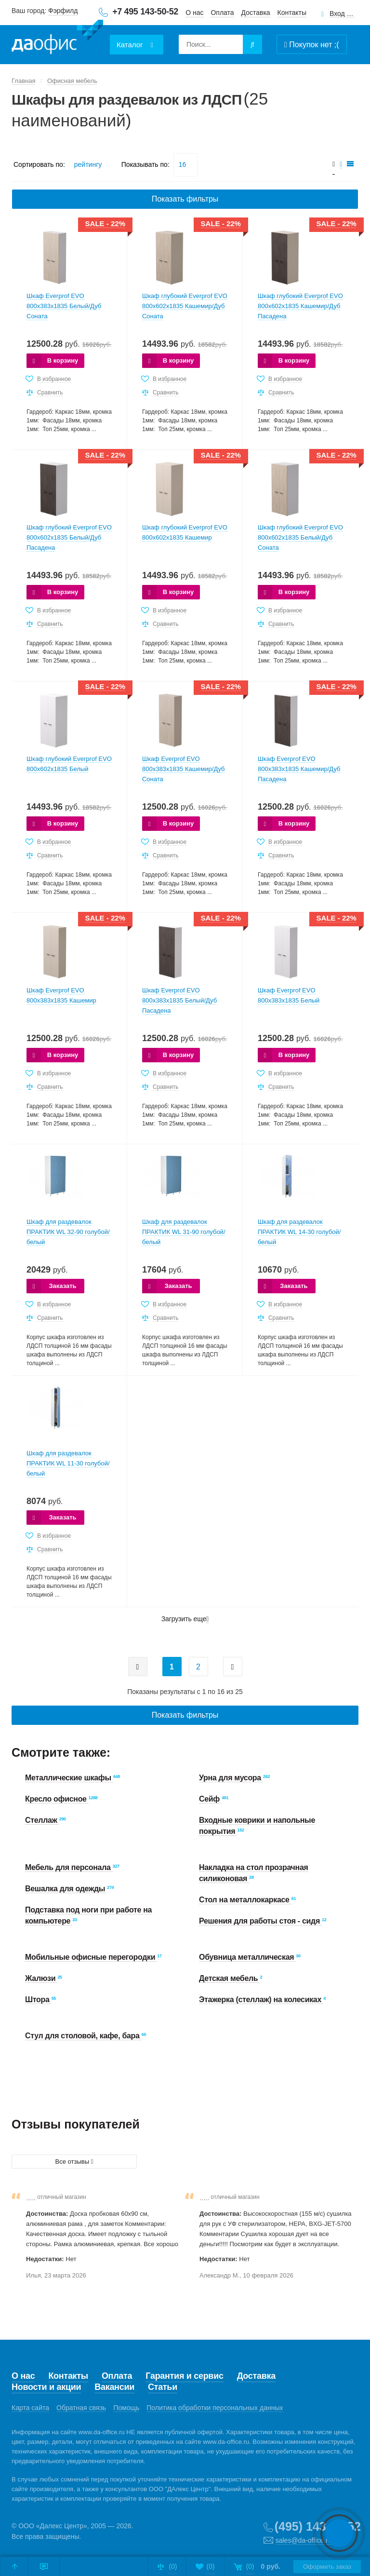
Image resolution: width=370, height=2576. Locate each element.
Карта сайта (30, 2408)
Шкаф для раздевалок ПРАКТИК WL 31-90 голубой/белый (183, 1232)
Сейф (210, 1799)
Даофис (57, 39)
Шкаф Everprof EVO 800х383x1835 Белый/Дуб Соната (63, 306)
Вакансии (114, 2387)
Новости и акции (46, 2387)
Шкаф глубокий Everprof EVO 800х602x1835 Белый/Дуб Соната (300, 537)
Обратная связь (81, 2408)
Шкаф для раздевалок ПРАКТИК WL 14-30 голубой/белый (299, 1232)
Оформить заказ (327, 2566)
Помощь (126, 2408)
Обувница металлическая (247, 1957)
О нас (194, 12)
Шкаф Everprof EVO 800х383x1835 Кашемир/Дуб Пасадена (299, 769)
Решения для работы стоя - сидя (260, 1921)
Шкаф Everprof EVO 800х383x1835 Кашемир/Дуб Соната (183, 769)
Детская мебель (229, 1978)
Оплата (222, 12)
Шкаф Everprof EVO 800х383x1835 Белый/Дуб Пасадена (179, 1000)
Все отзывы (74, 2161)
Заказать (62, 1285)
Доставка (255, 12)
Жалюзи (41, 1978)
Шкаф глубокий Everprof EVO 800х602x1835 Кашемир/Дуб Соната (184, 306)
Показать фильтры (185, 199)
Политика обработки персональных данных (214, 2408)
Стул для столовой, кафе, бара (83, 2036)
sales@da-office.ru (304, 2540)
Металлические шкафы (69, 1778)
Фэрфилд (63, 10)
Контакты (292, 12)
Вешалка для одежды (66, 1889)
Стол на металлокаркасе (245, 1900)
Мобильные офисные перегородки (91, 1957)
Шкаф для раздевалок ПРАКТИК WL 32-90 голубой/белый (68, 1232)
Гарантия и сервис (184, 2376)
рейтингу (88, 164)
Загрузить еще (185, 1619)
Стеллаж (42, 1820)
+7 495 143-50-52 (145, 11)
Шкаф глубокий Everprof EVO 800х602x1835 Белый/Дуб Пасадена (69, 537)
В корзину (63, 360)
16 (182, 164)
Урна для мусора (231, 1778)
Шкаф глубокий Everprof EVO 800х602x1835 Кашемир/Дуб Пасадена (300, 306)
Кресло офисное (57, 1799)
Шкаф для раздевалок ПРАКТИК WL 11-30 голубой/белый (68, 1463)
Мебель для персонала (69, 1867)
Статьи (162, 2387)
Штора (38, 1999)
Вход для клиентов (342, 13)
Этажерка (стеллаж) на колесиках (261, 1999)
